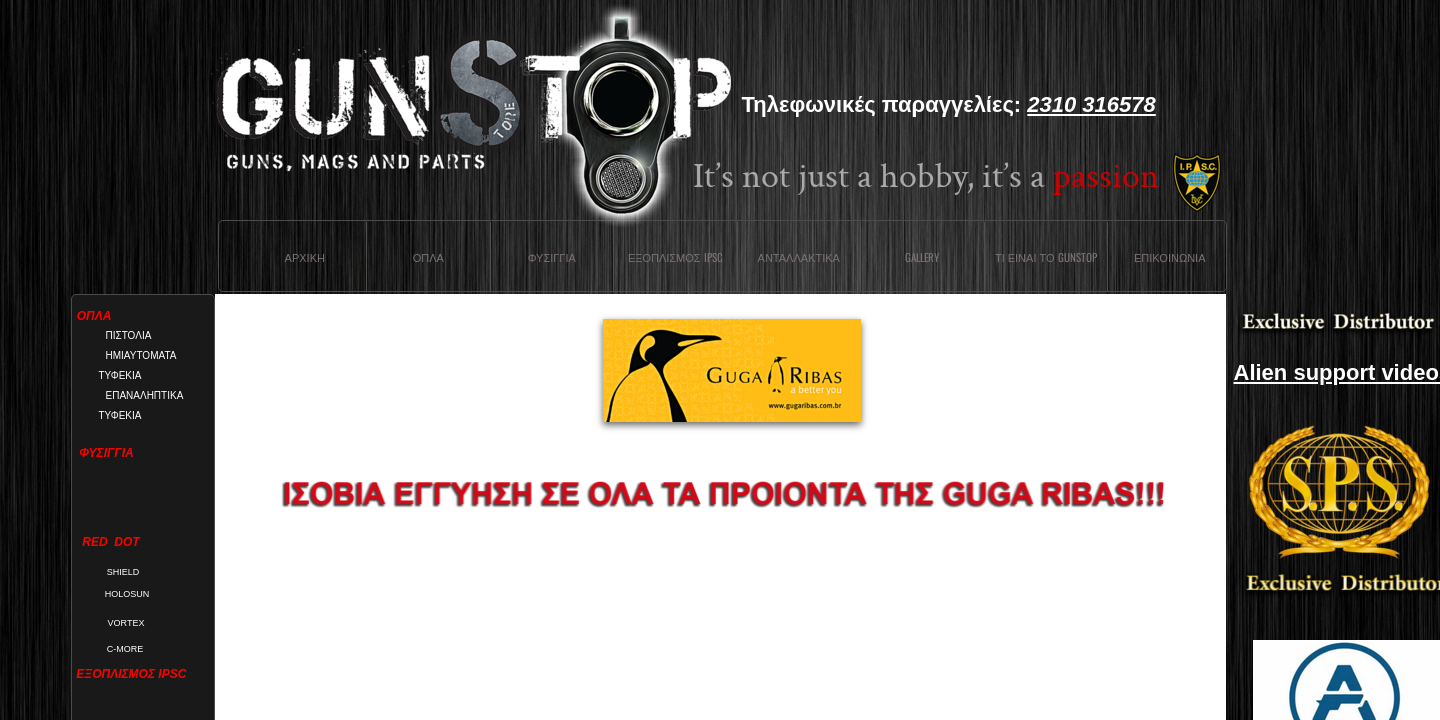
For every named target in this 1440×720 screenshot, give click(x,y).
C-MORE (125, 649)
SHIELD (123, 572)
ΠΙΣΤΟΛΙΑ (129, 335)
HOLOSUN (127, 594)
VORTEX (126, 623)
